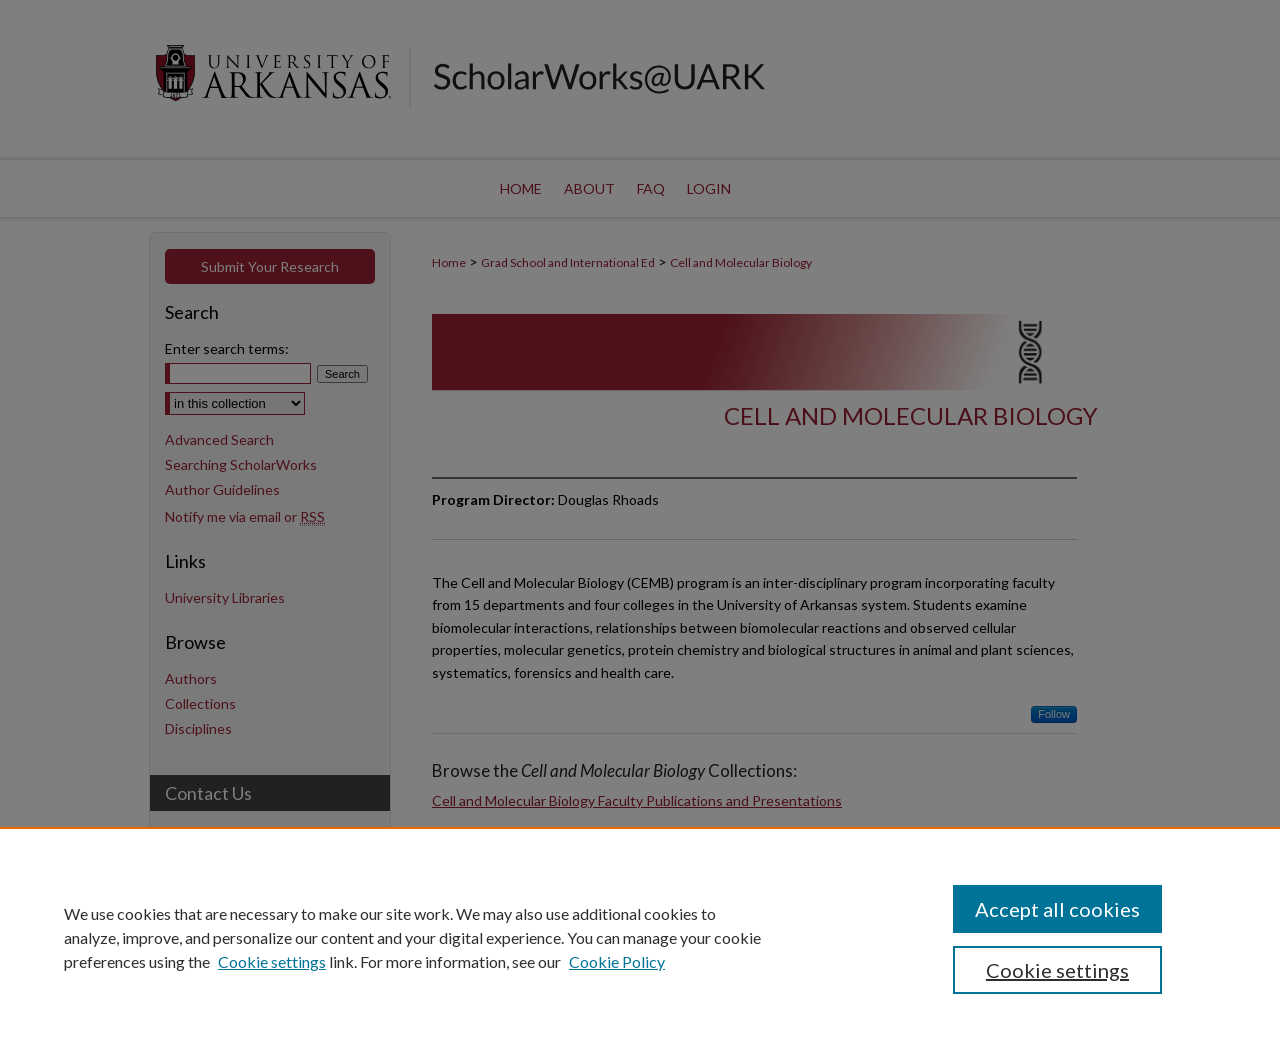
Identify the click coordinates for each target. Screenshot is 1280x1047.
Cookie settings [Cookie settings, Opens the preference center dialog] (1057, 970)
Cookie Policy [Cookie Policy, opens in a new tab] (617, 961)
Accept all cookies (1057, 909)
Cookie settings (272, 961)
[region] (640, 937)
